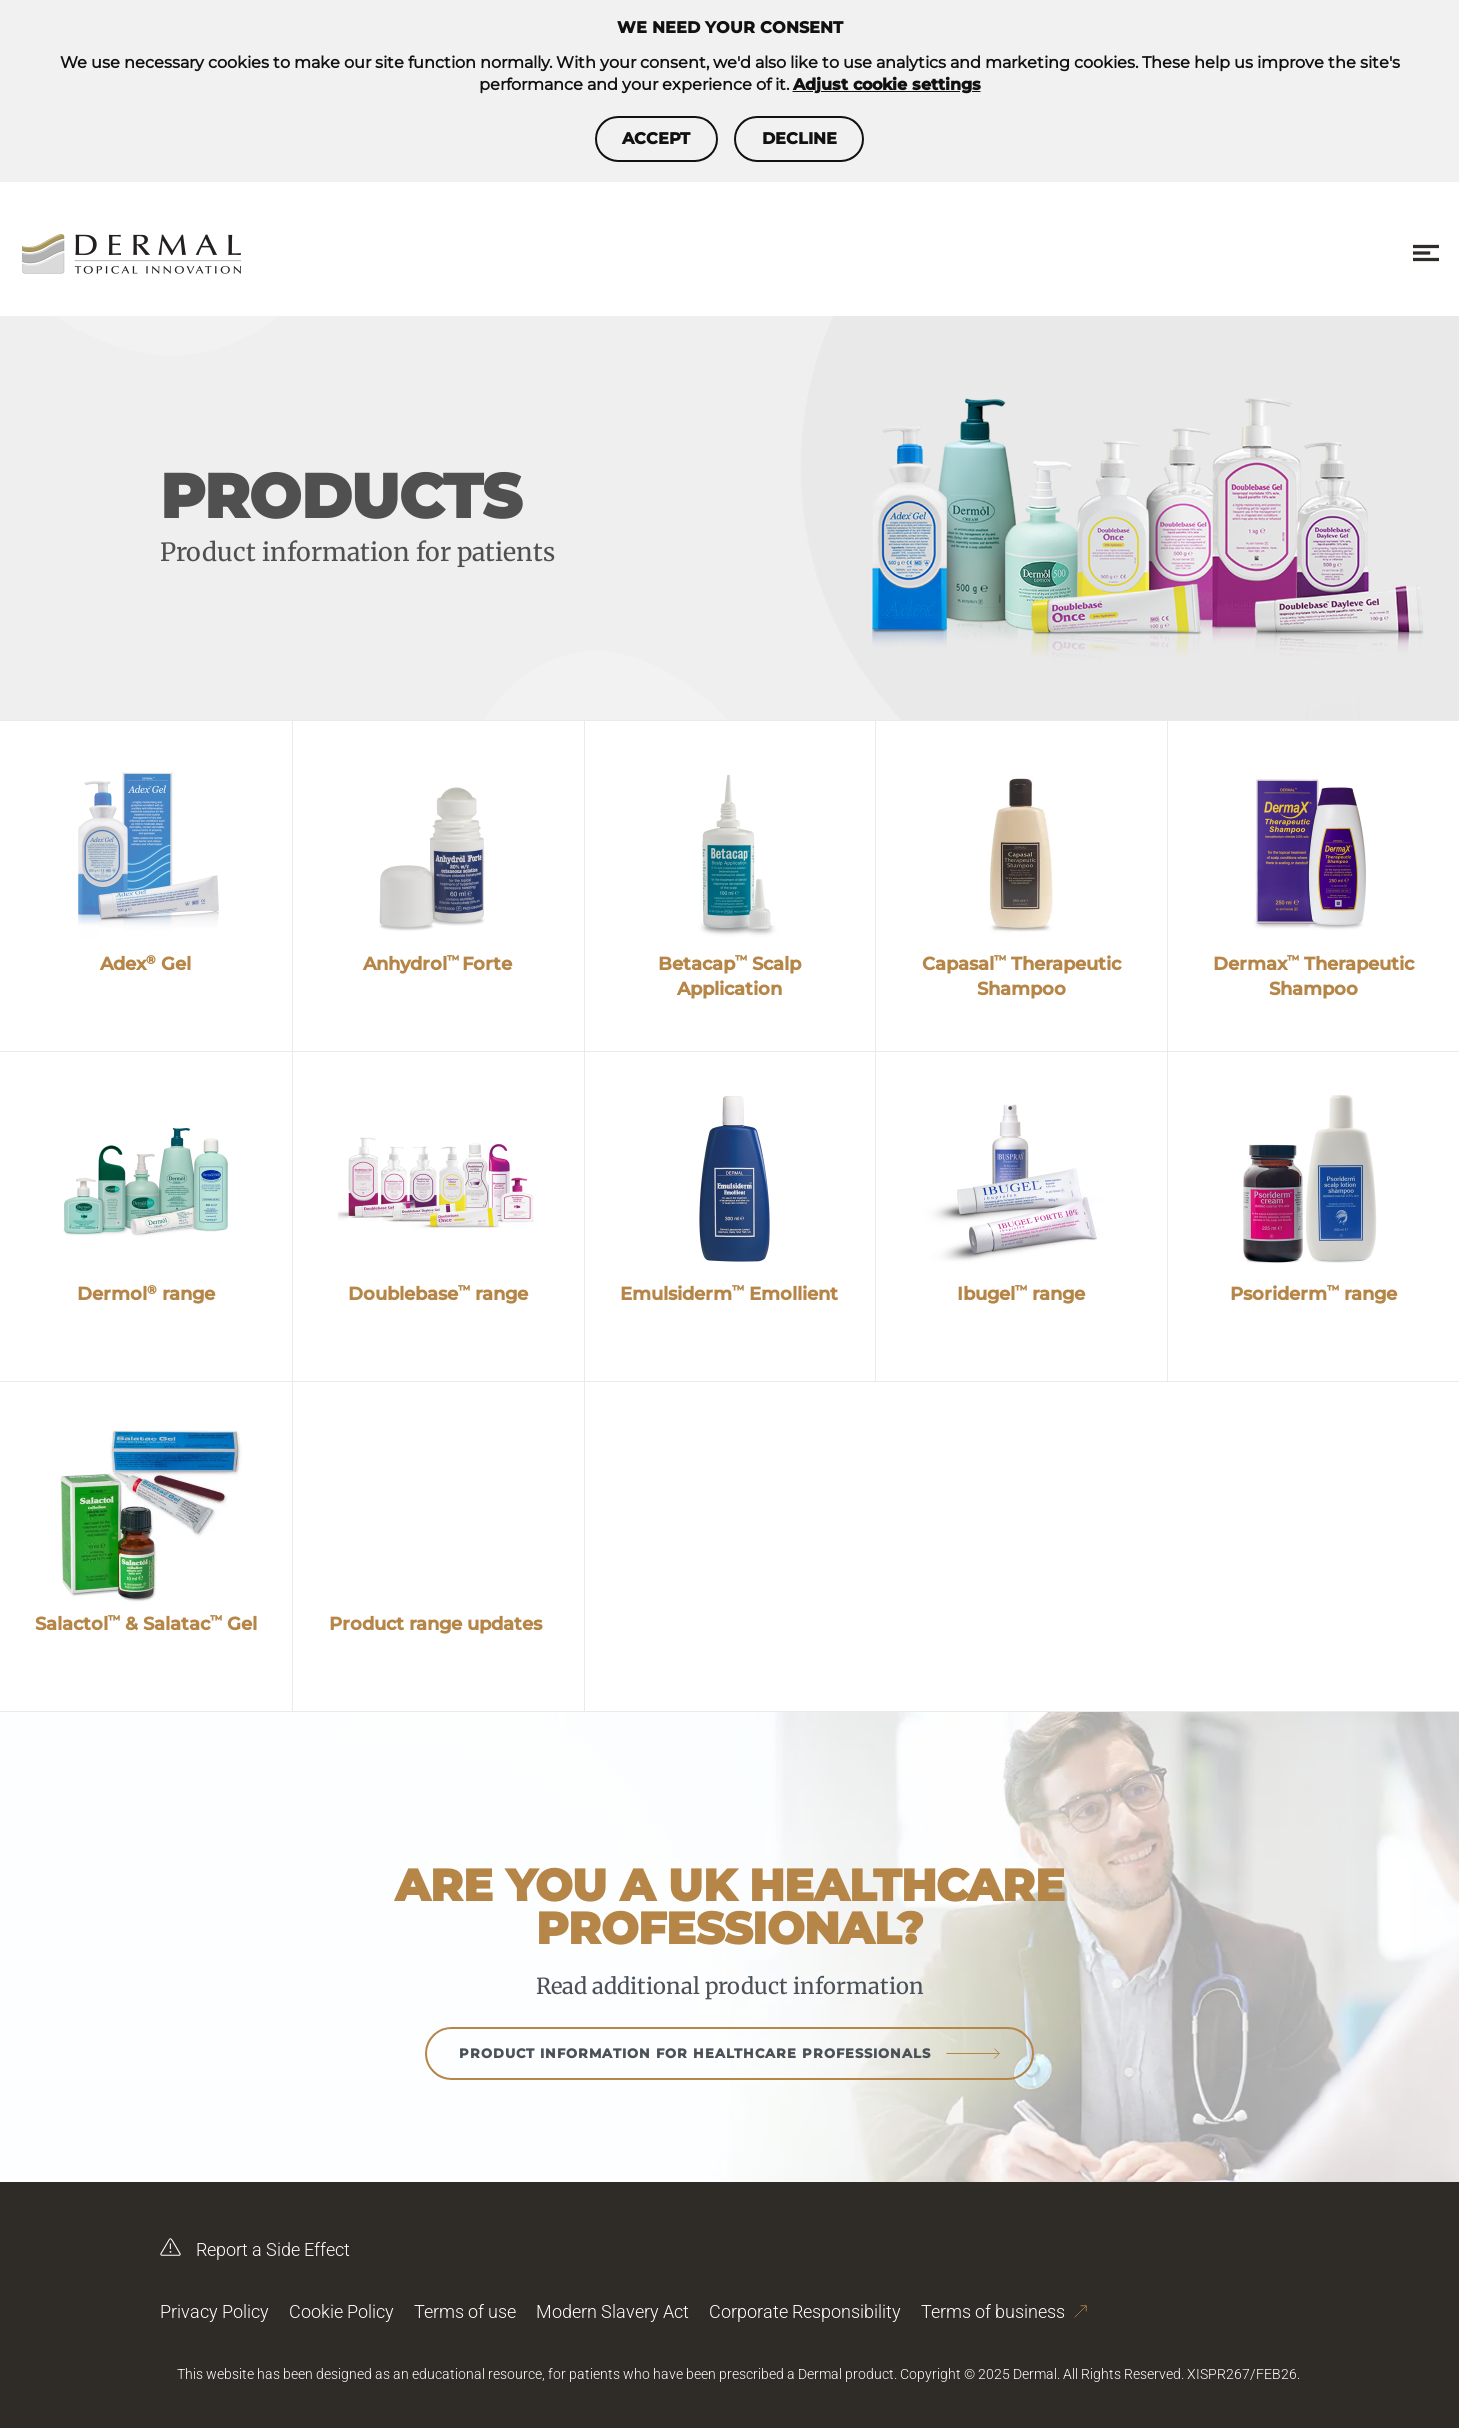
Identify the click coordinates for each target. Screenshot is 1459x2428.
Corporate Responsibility (805, 2311)
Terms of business (1004, 2304)
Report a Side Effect (255, 2242)
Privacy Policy (214, 2311)
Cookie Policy (341, 2311)
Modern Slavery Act (612, 2311)
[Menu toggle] (1426, 254)
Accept (638, 138)
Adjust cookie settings (887, 84)
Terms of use (465, 2311)
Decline (817, 138)
